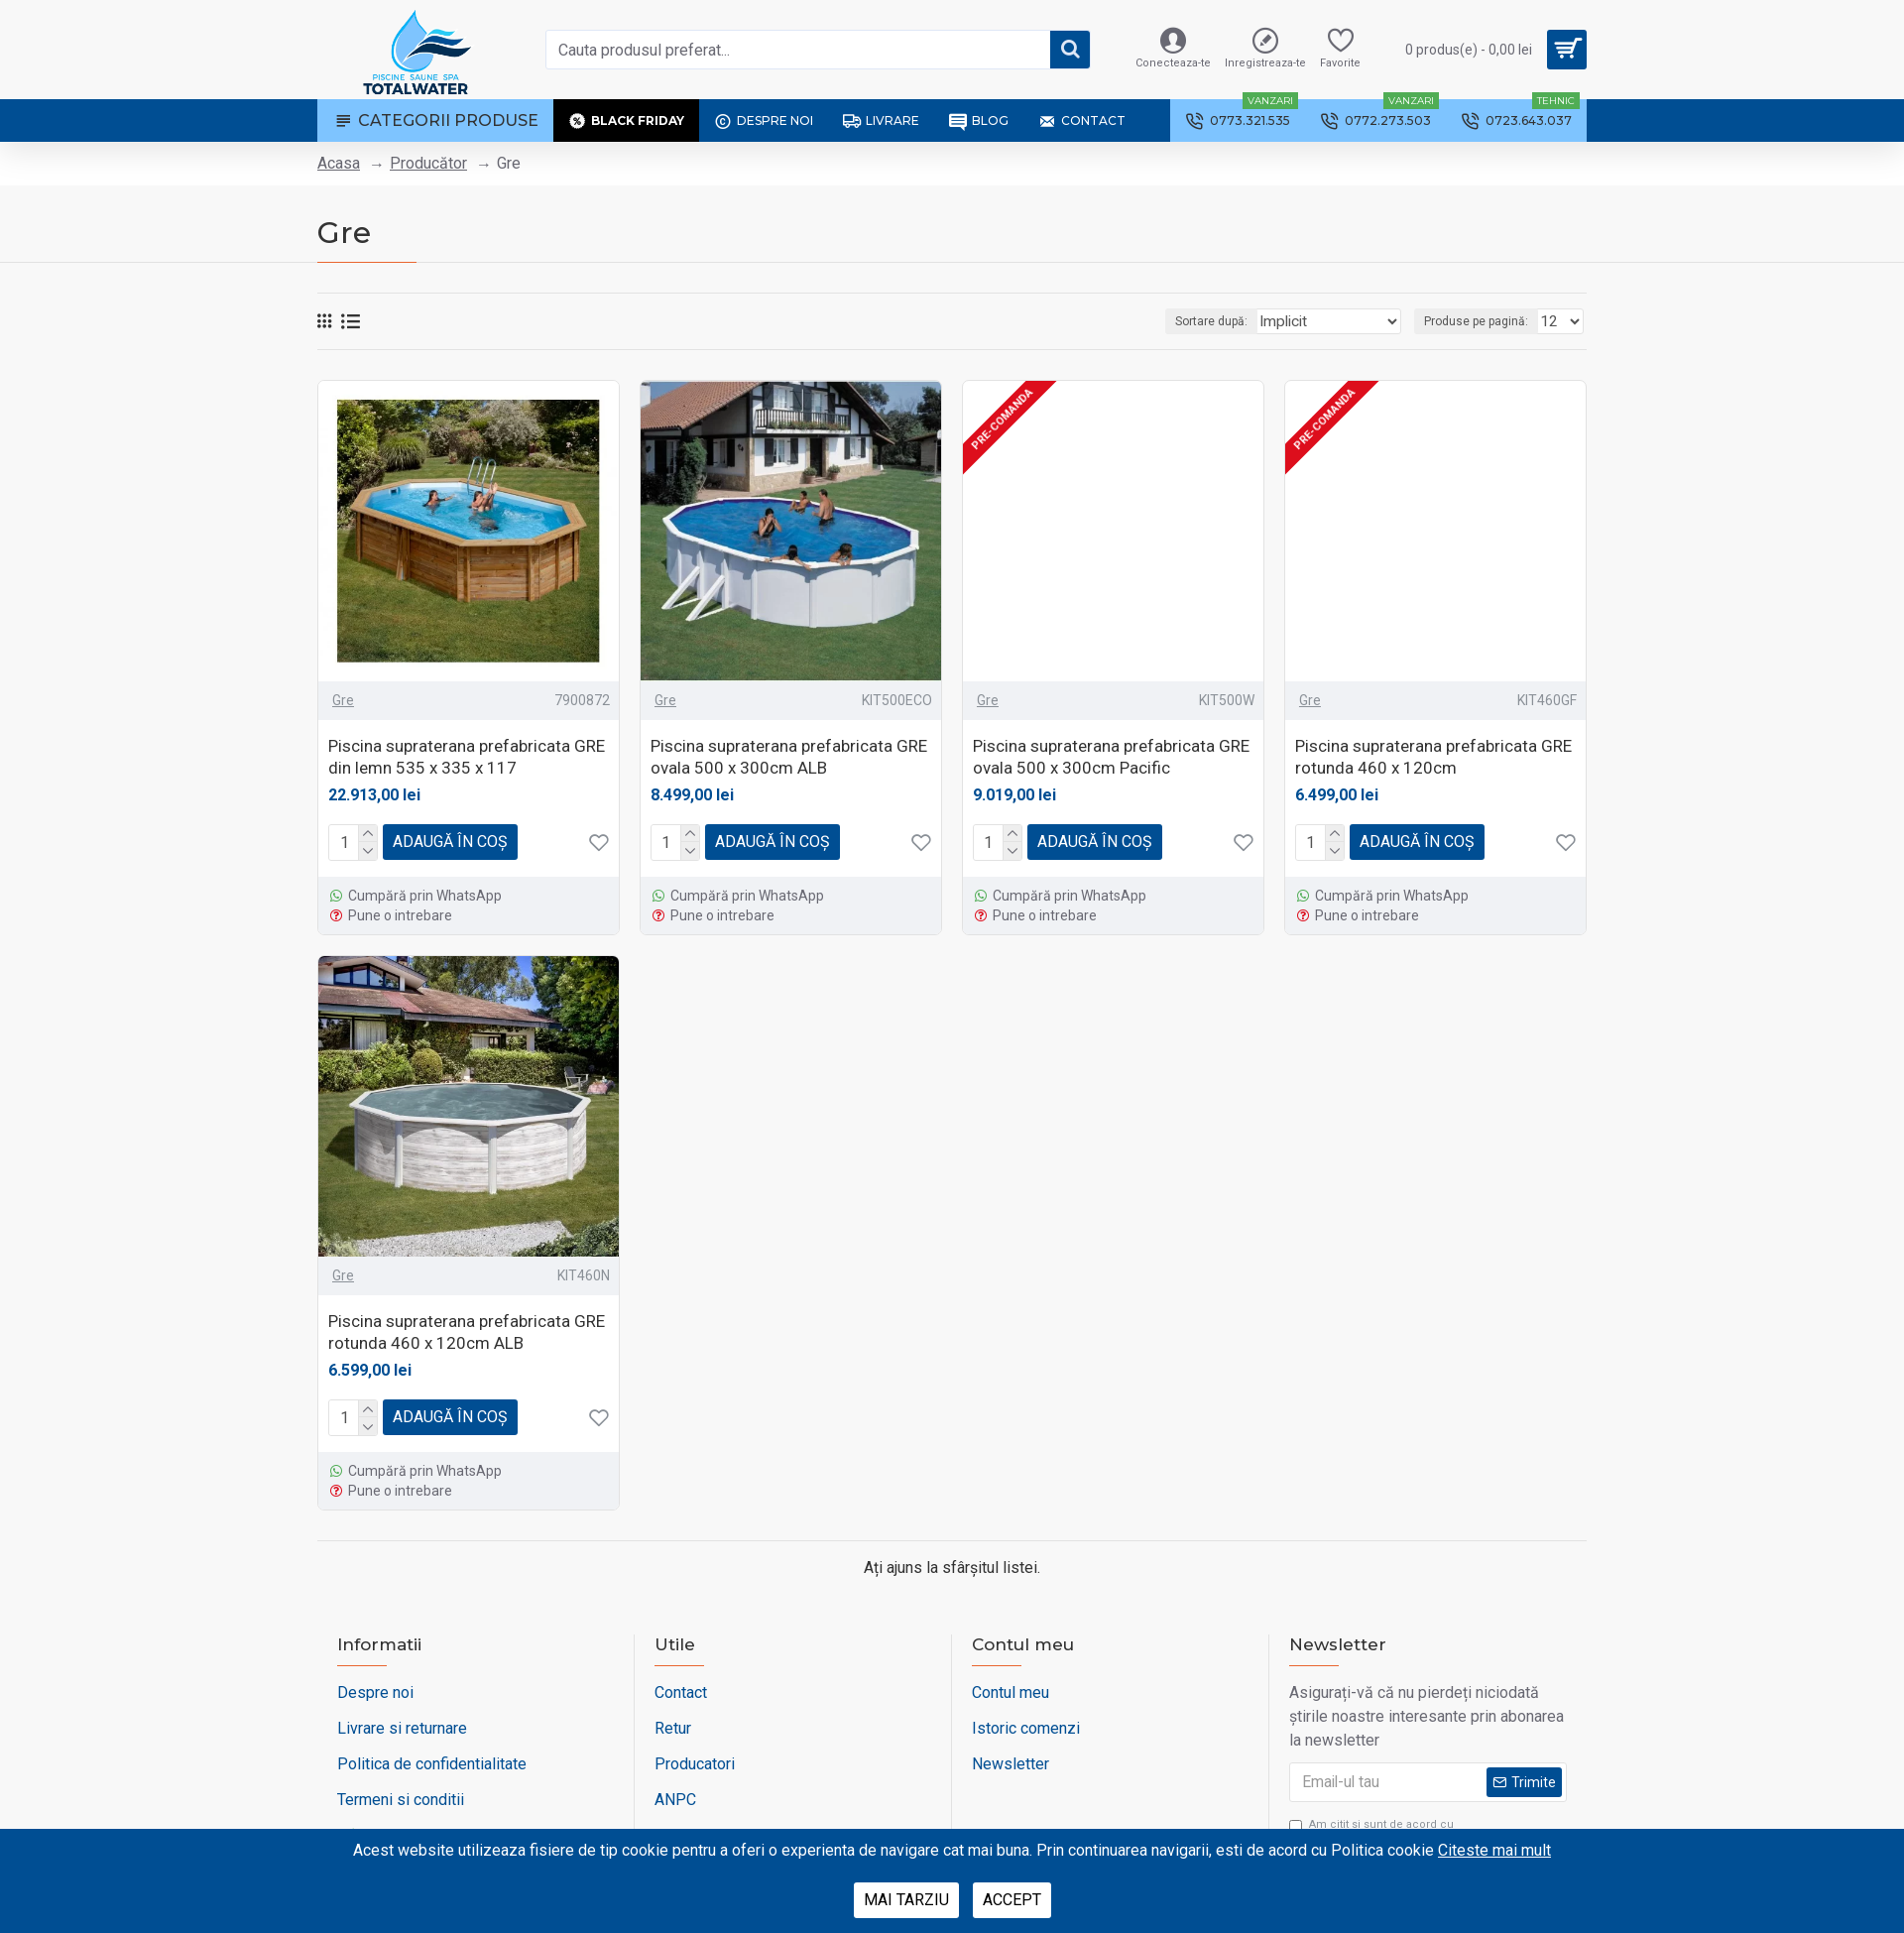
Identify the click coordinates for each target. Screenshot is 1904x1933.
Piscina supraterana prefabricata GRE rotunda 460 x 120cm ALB (466, 1332)
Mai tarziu (906, 1899)
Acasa (338, 163)
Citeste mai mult (1494, 1850)
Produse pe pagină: (1482, 321)
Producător (428, 163)
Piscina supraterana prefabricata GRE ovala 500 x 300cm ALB (789, 757)
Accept (1012, 1899)
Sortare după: (1228, 321)
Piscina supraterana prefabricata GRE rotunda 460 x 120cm (1433, 757)
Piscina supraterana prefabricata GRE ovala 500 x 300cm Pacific (1111, 757)
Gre (343, 700)
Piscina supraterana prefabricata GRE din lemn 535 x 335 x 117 (466, 757)
